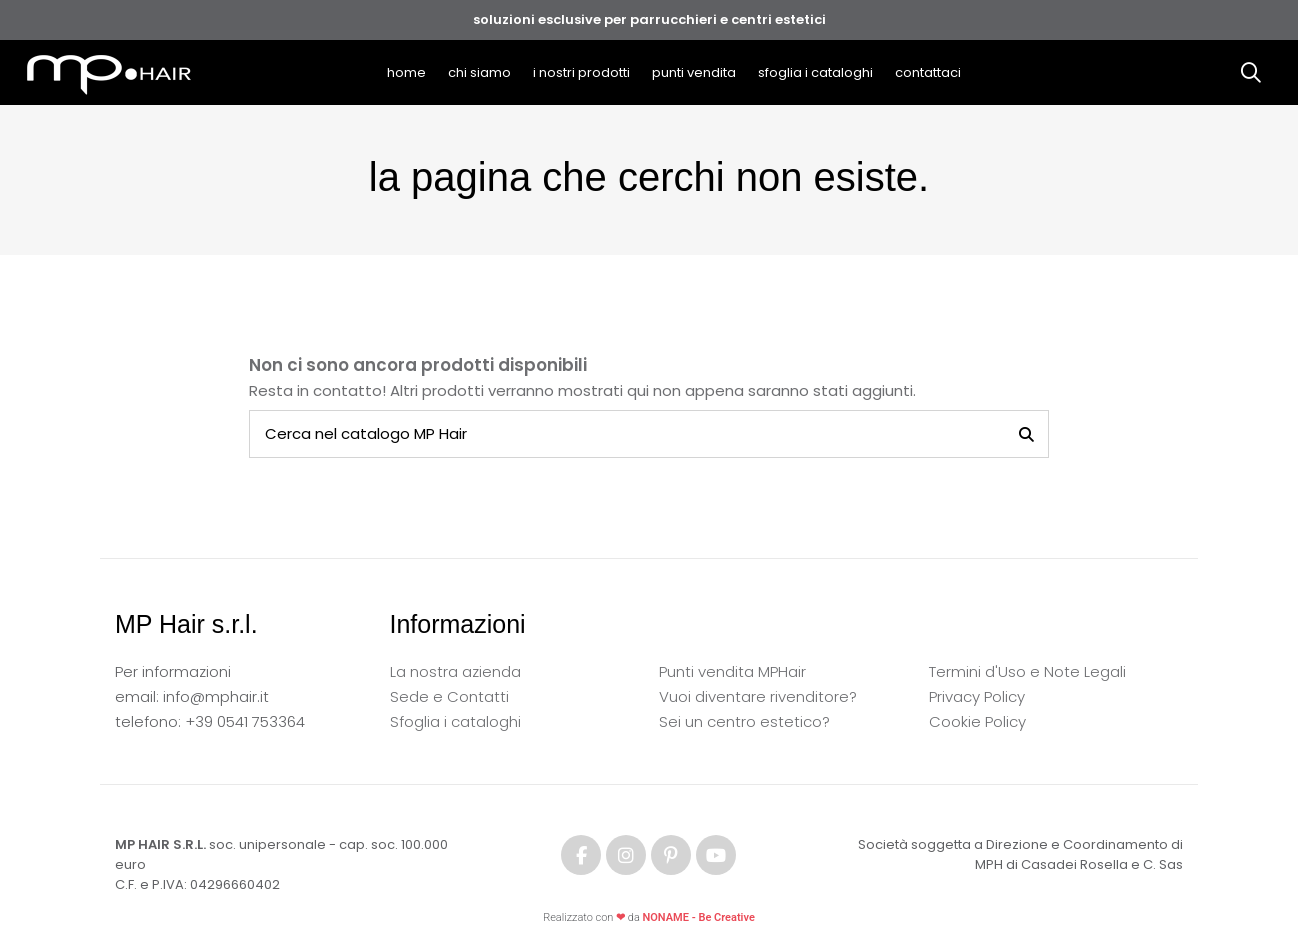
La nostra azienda (455, 671)
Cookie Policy (977, 721)
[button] (581, 72)
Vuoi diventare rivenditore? (758, 696)
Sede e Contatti (449, 696)
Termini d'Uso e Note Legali (1027, 671)
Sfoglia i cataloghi (455, 721)
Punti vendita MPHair (732, 671)
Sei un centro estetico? (744, 721)
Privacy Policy (977, 696)
